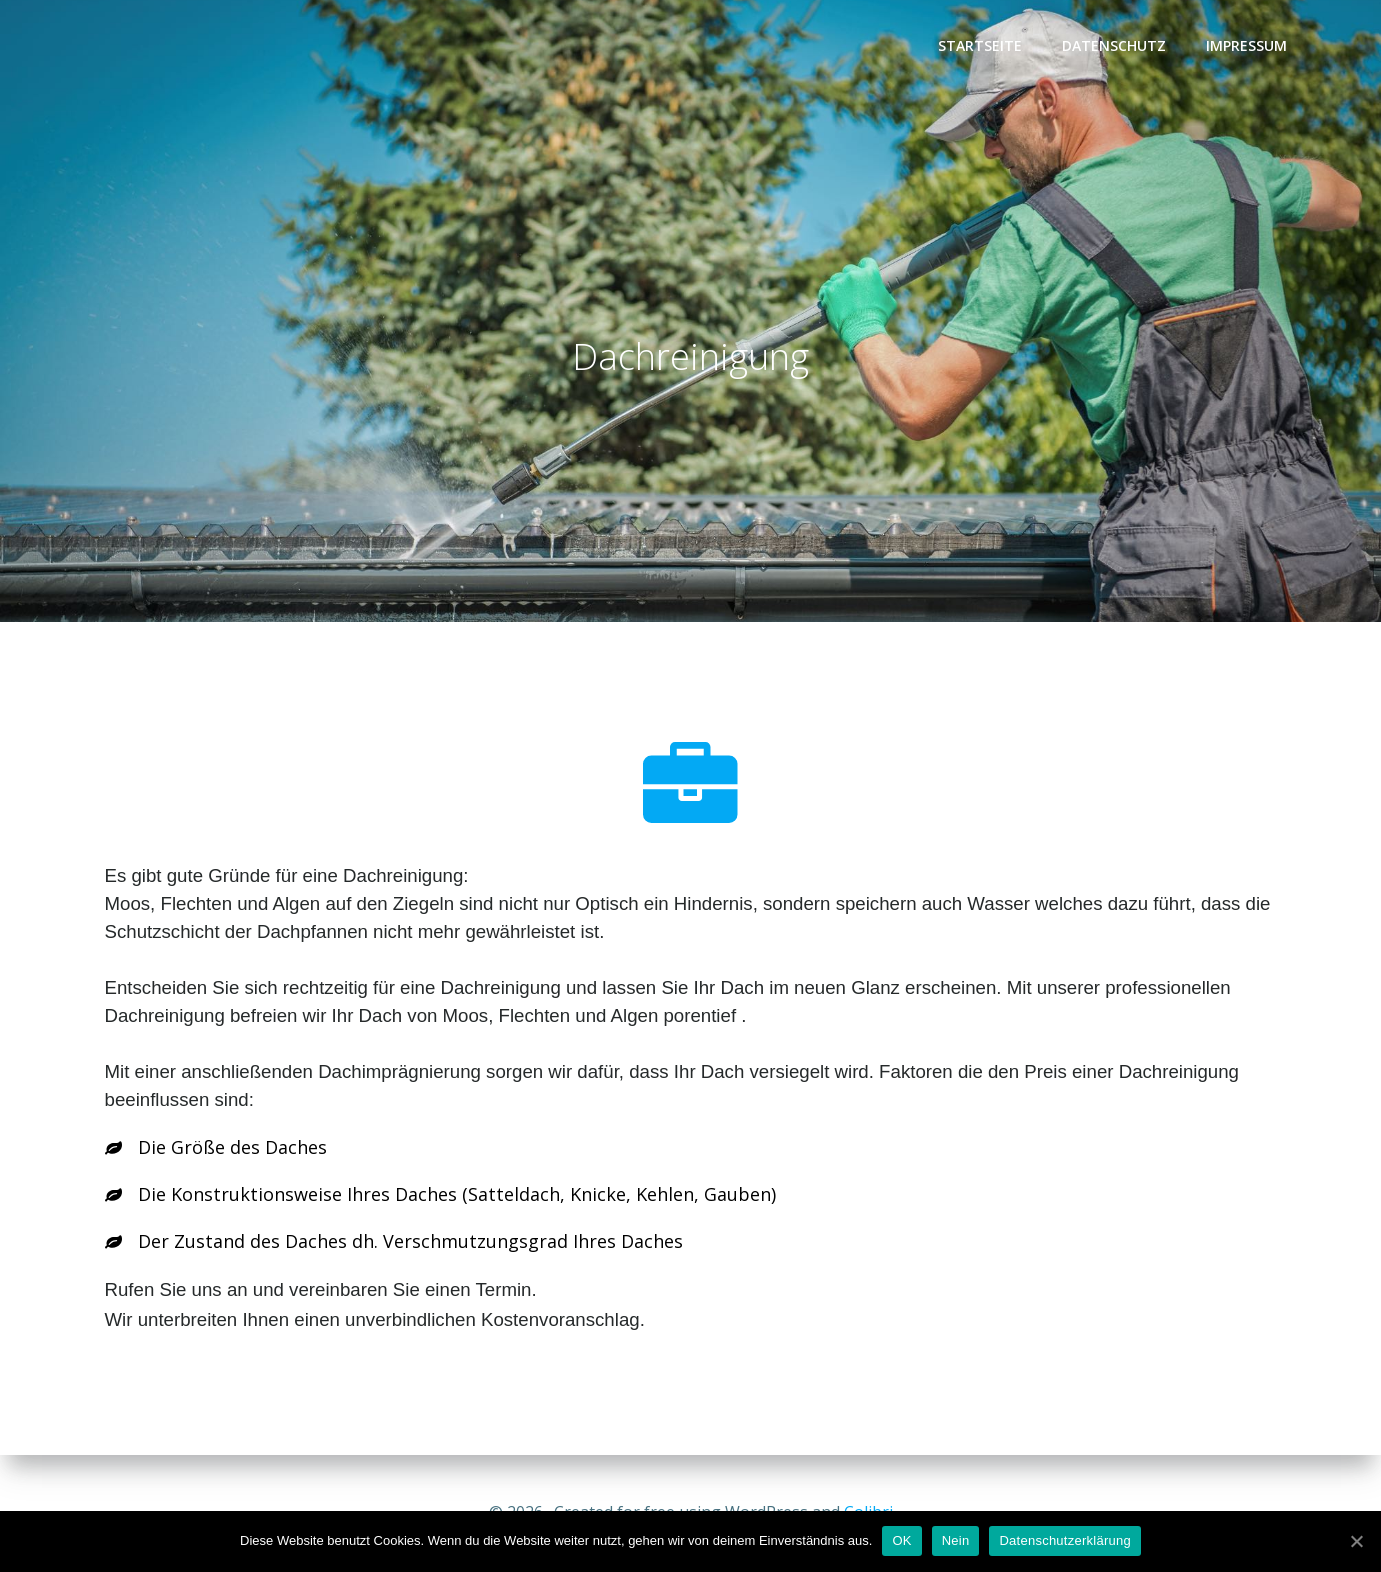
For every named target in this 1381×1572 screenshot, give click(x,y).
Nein (956, 1540)
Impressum (1246, 45)
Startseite (980, 45)
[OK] (1356, 1541)
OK (901, 1540)
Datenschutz (1114, 45)
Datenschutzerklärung (1064, 1540)
